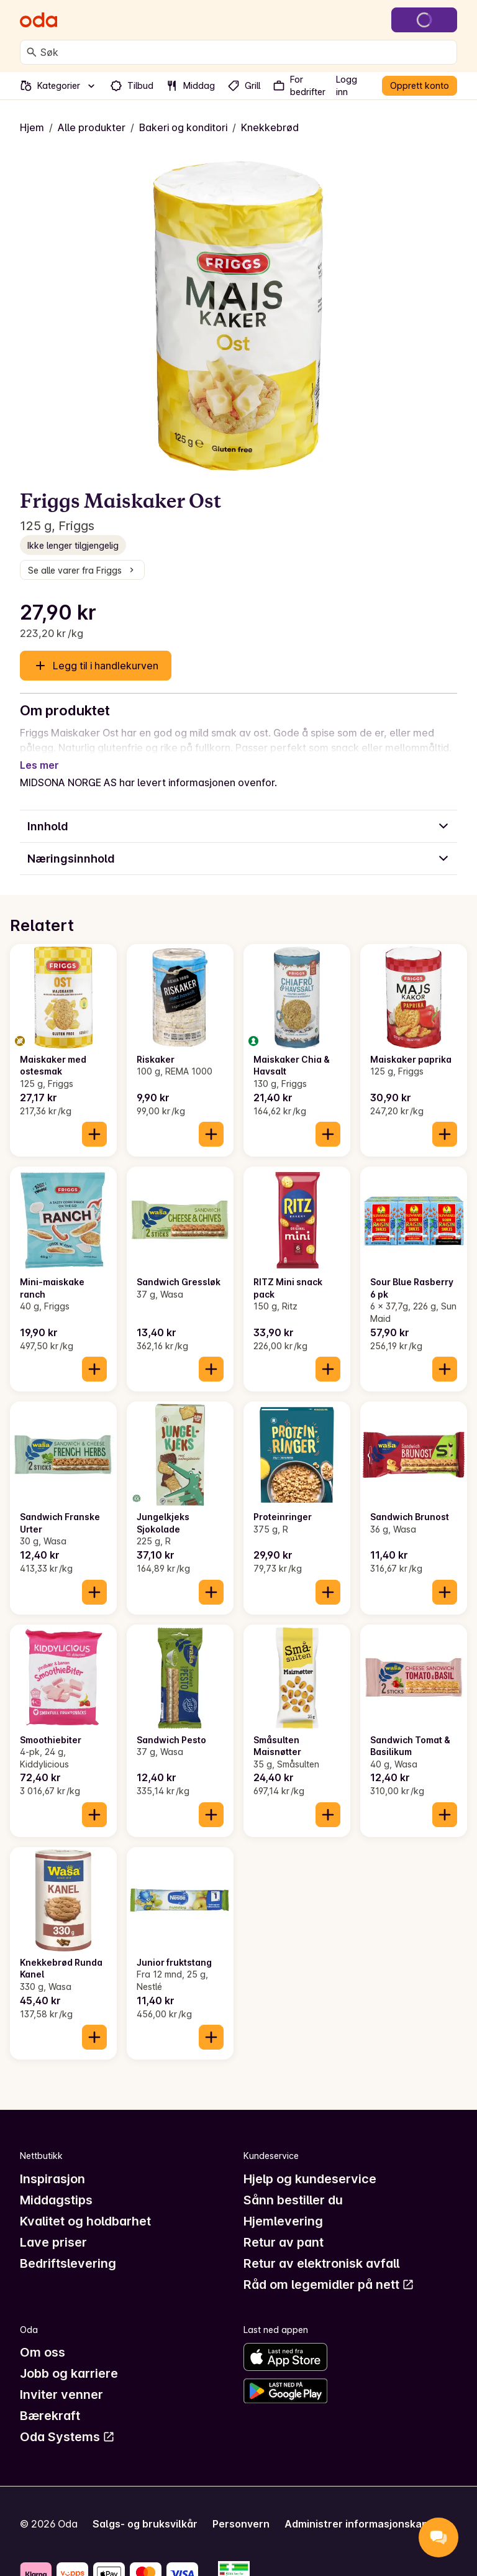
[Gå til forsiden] (38, 19)
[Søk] (31, 52)
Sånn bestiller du (293, 2185)
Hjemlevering (283, 2206)
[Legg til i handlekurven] (94, 1119)
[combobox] (246, 52)
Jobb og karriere (69, 2358)
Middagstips (56, 2185)
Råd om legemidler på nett (328, 2269)
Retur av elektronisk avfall (321, 2248)
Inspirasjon (52, 2164)
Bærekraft (50, 2400)
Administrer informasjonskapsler (365, 2509)
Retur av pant (283, 2227)
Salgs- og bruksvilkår (145, 2509)
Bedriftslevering (68, 2248)
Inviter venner (61, 2379)
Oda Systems (67, 2421)
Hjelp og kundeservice (309, 2164)
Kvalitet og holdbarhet (85, 2206)
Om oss (42, 2337)
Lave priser (53, 2227)
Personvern (241, 2509)
